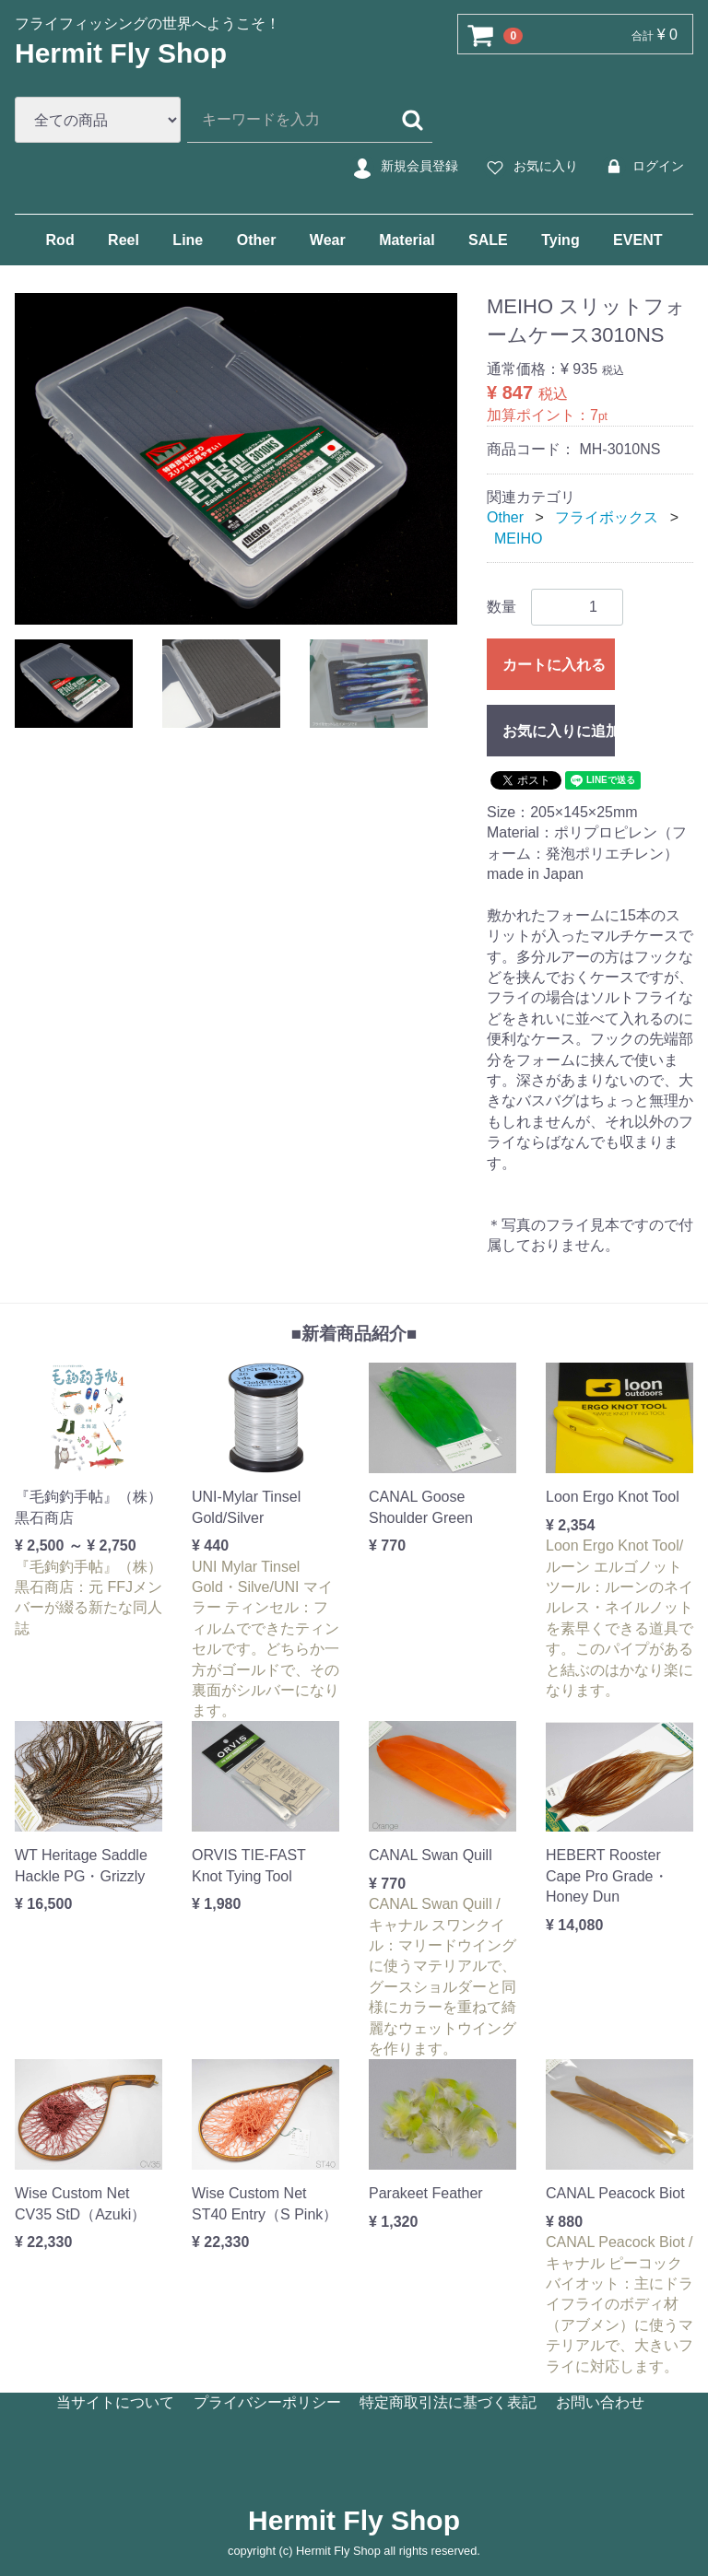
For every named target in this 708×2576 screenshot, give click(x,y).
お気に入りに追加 (558, 731)
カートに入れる (554, 665)
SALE (488, 240)
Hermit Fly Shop (121, 53)
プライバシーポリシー (267, 2402)
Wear (328, 240)
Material (406, 240)
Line (187, 240)
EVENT (637, 240)
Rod (60, 240)
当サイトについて (115, 2402)
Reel (123, 240)
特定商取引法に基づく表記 (448, 2402)
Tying (560, 240)
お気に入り (529, 167)
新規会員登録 (403, 167)
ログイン (642, 167)
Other (257, 240)
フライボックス (606, 517)
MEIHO (518, 537)
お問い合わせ (600, 2402)
